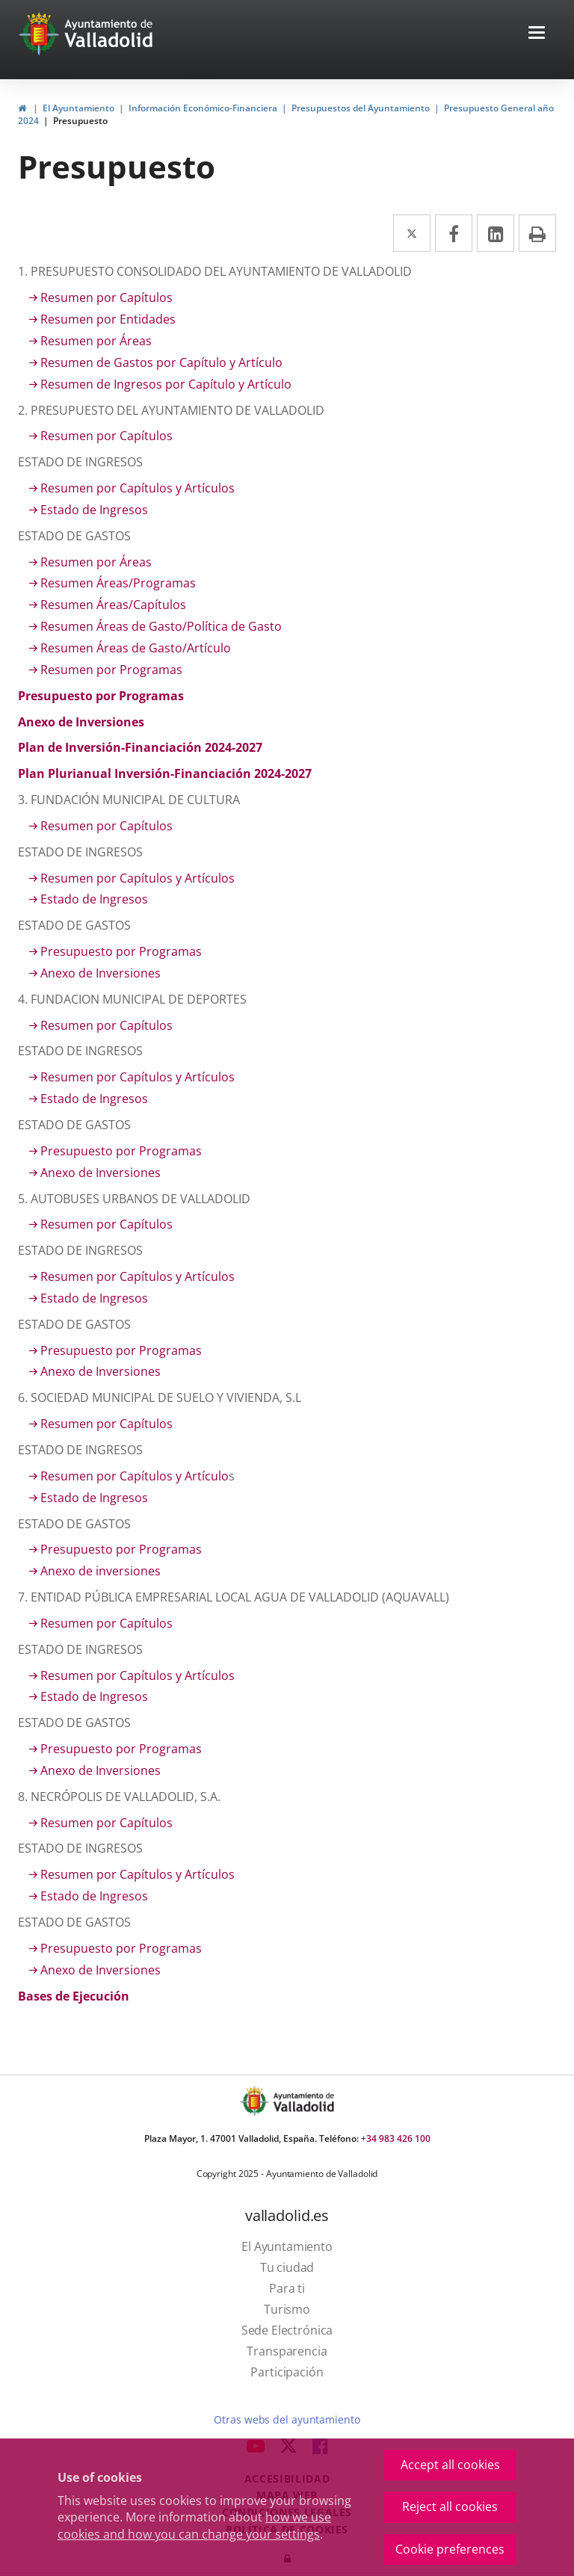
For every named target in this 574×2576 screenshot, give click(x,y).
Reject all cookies (450, 2506)
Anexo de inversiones (100, 1571)
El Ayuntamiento (78, 108)
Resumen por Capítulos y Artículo (134, 1476)
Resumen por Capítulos (106, 297)
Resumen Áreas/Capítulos (113, 604)
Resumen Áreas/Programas (118, 583)
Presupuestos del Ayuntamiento (360, 108)
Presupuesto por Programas (121, 951)
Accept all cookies (450, 2464)
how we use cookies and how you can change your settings (194, 2525)
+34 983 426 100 (395, 2138)
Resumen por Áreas (96, 341)
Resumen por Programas (111, 669)
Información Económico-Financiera (203, 108)
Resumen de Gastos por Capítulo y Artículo (161, 362)
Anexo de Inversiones (100, 973)
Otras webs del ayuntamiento (286, 2419)
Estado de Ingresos (94, 509)
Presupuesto (80, 120)
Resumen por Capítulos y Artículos (137, 488)
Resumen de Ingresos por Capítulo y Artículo (165, 384)
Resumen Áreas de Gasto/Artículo (135, 648)
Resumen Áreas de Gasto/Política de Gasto (161, 626)
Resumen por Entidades (108, 319)
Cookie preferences (449, 2549)
